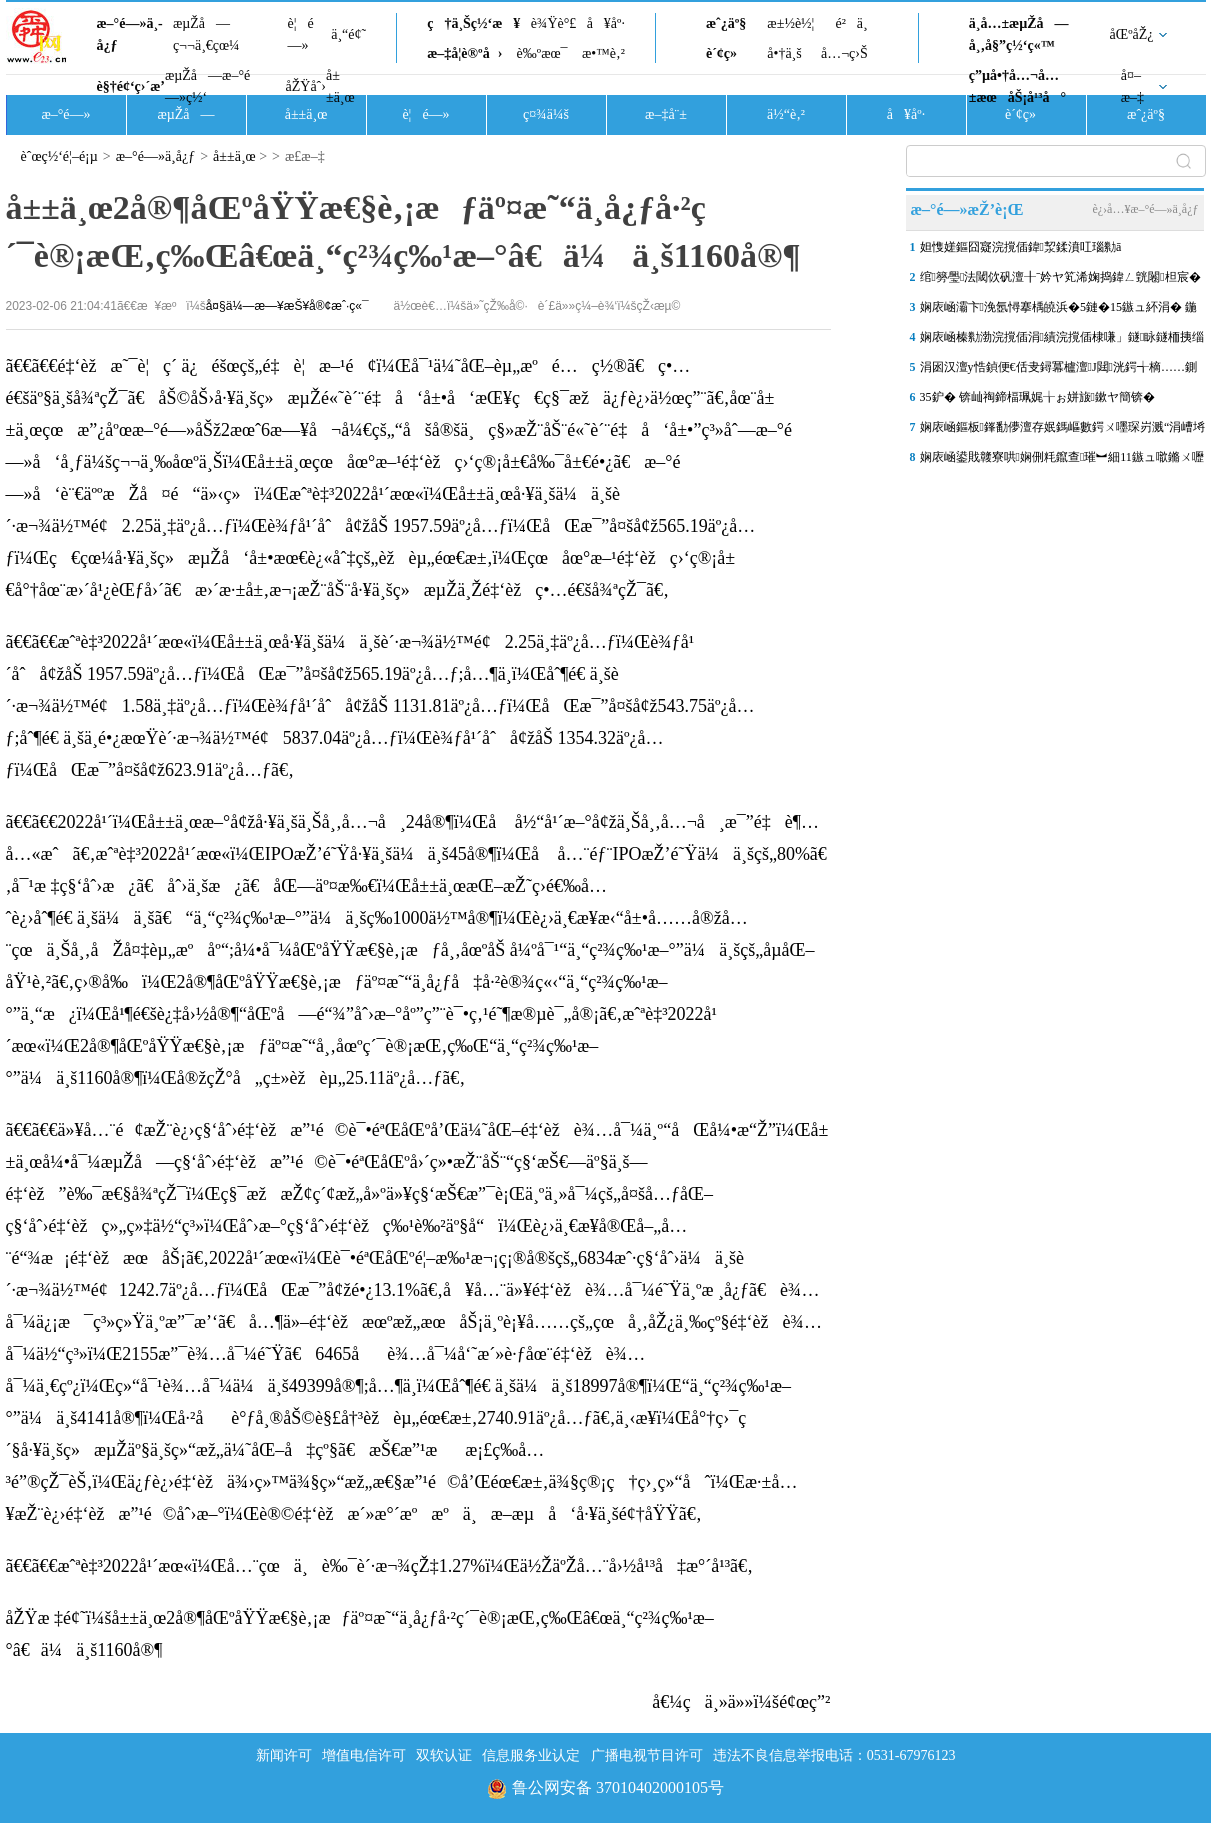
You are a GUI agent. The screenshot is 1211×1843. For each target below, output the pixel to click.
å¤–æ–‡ (1132, 86)
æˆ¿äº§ (726, 23)
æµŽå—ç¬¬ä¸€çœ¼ (206, 34)
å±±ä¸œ (340, 86)
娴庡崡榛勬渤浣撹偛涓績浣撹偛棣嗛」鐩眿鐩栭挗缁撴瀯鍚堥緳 (1062, 341)
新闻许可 (284, 1755)
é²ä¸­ (851, 23)
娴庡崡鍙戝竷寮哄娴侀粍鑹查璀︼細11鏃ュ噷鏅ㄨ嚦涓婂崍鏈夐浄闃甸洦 (1062, 461)
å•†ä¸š (784, 53)
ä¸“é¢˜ (348, 34)
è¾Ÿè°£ (554, 23)
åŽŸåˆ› (306, 86)
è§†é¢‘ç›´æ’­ (131, 86)
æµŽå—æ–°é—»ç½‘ (207, 86)
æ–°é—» (65, 114)
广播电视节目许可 (647, 1755)
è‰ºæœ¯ (542, 53)
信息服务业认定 (531, 1755)
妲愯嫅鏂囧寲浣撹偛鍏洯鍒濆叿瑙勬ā (1021, 247)
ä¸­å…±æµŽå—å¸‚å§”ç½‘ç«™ (1019, 34)
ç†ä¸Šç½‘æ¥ (473, 23)
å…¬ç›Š (844, 53)
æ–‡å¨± (666, 114)
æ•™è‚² (603, 53)
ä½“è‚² (786, 114)
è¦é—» (301, 34)
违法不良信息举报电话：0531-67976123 (834, 1755)
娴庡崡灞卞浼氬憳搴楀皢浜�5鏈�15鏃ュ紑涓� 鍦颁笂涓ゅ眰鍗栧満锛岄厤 (1058, 311)
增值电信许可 (364, 1755)
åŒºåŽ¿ (1132, 34)
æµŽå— (185, 114)
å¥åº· (606, 23)
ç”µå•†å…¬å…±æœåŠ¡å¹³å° (1017, 86)
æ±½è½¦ (790, 23)
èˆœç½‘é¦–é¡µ (59, 156)
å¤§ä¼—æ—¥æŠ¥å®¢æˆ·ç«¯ (287, 306)
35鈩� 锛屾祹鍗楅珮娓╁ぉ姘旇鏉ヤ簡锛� (1037, 397)
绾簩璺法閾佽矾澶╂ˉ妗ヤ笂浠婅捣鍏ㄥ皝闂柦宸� (1060, 277)
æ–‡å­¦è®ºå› (464, 53)
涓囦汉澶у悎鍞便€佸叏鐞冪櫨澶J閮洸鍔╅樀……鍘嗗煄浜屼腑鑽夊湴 (1058, 371)
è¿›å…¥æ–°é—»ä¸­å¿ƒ (1145, 209)
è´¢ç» (727, 53)
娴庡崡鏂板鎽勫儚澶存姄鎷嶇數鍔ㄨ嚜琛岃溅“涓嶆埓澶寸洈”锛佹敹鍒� (1063, 431)
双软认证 (444, 1755)
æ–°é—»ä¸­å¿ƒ (130, 34)
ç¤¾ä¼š (546, 114)
